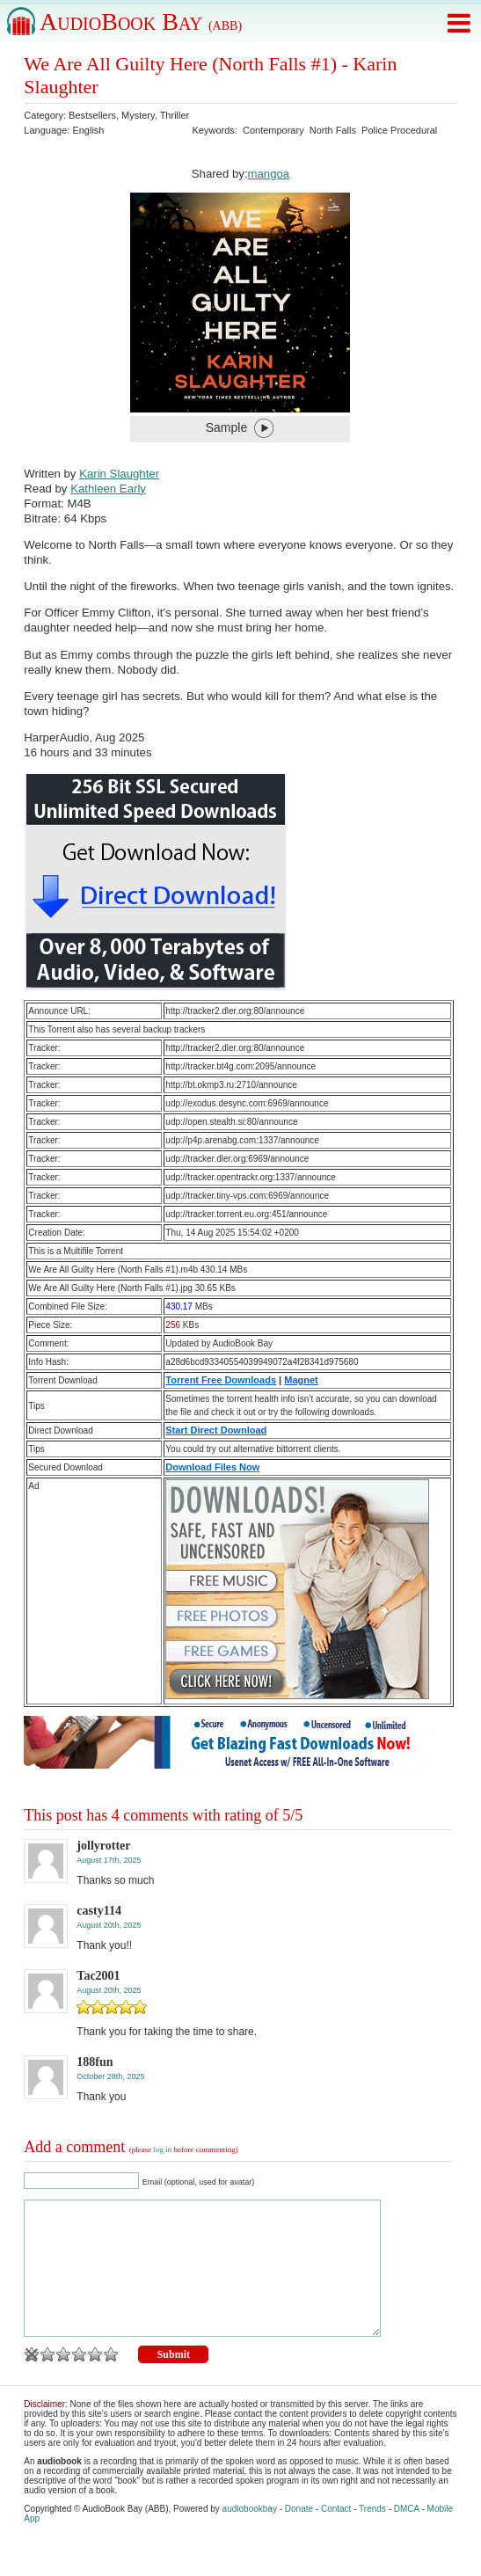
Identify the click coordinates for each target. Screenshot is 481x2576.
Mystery (138, 115)
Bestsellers (92, 115)
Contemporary (273, 130)
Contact (336, 2535)
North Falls (333, 130)
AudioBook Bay (141, 21)
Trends (372, 2535)
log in (163, 2149)
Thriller (175, 115)
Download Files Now (212, 1467)
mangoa (269, 173)
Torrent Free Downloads (220, 1380)
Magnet (301, 1380)
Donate (299, 2535)
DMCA (406, 2535)
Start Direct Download (215, 1430)
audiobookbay (249, 2535)
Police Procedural (399, 130)
